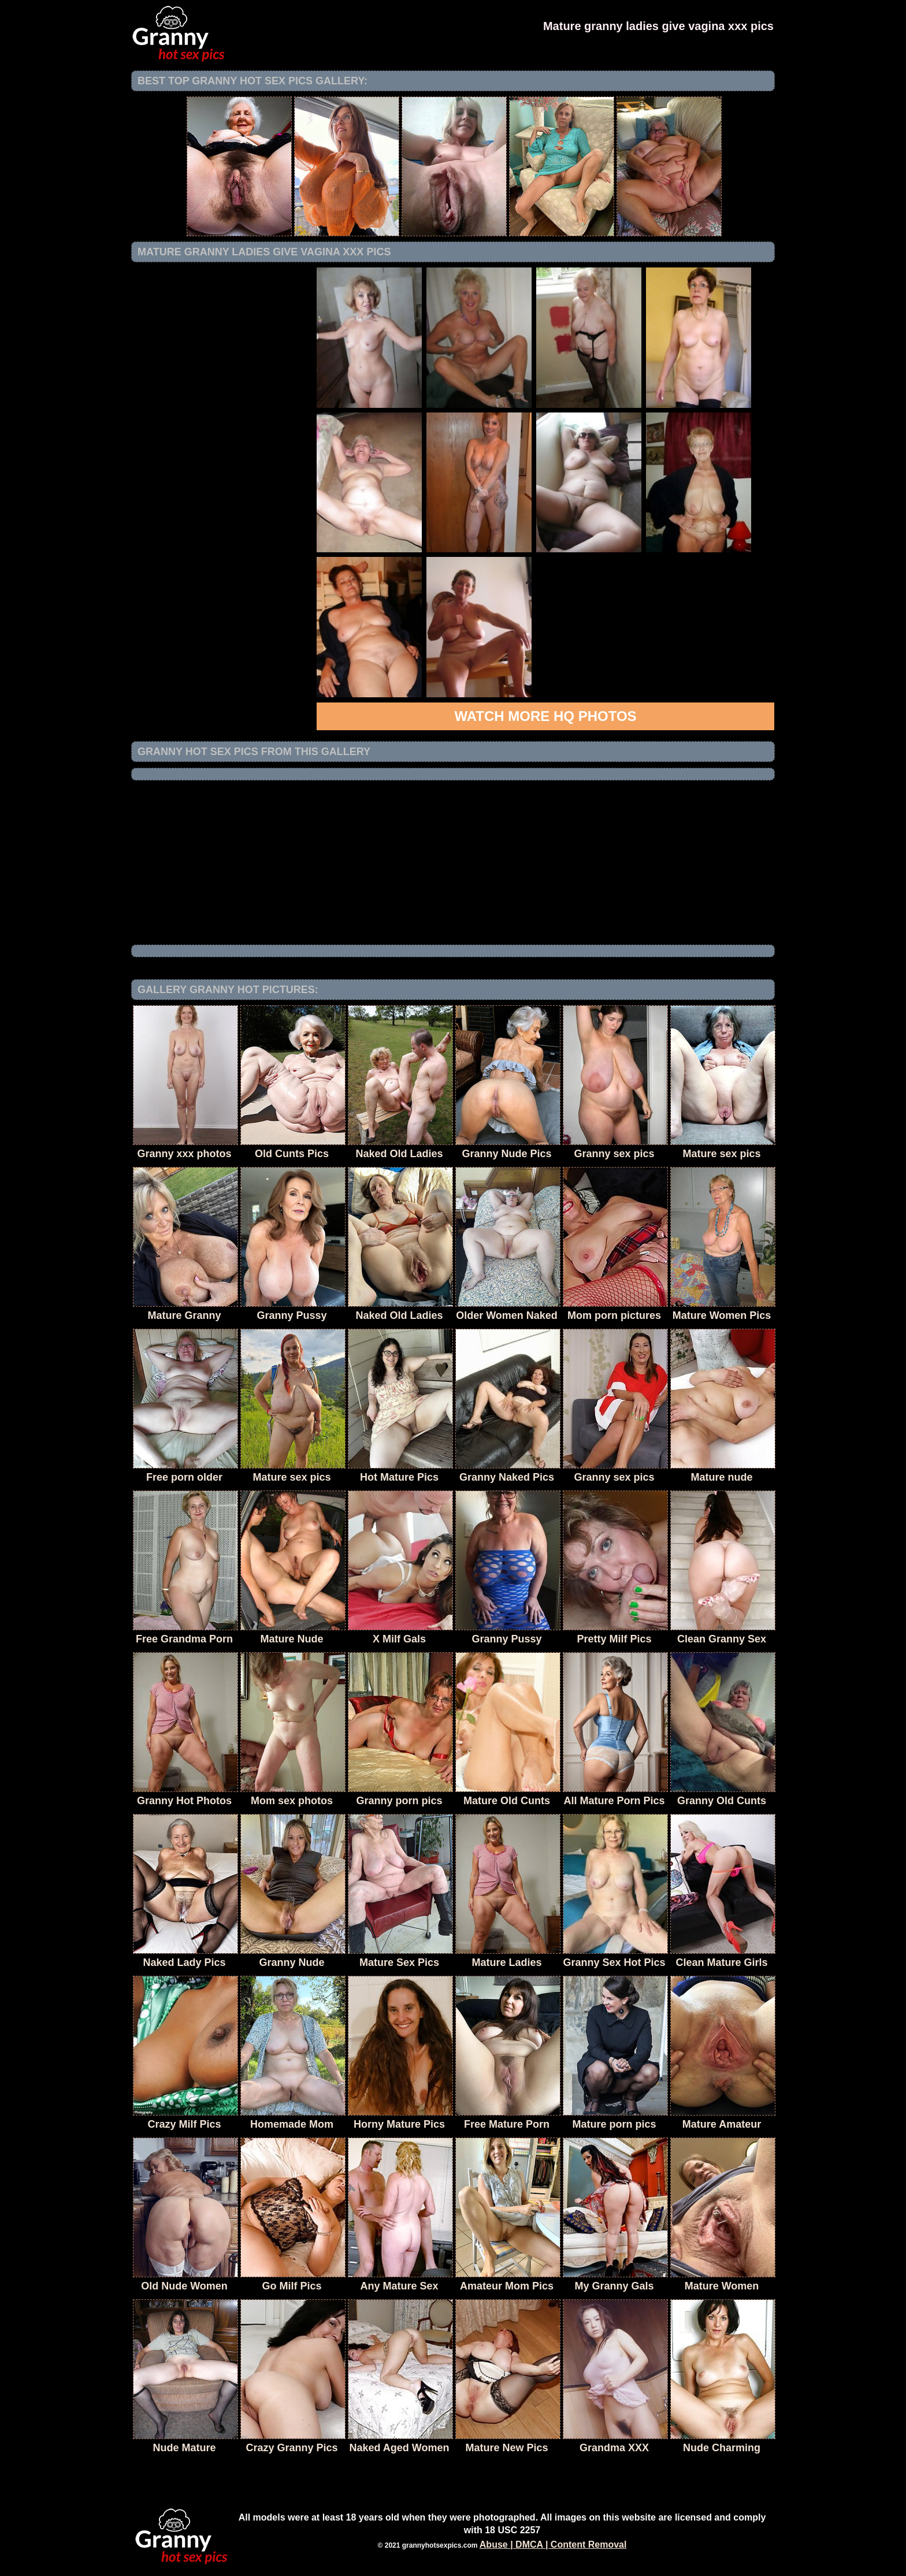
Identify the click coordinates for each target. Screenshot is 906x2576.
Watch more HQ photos (545, 716)
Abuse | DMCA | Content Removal (553, 2544)
